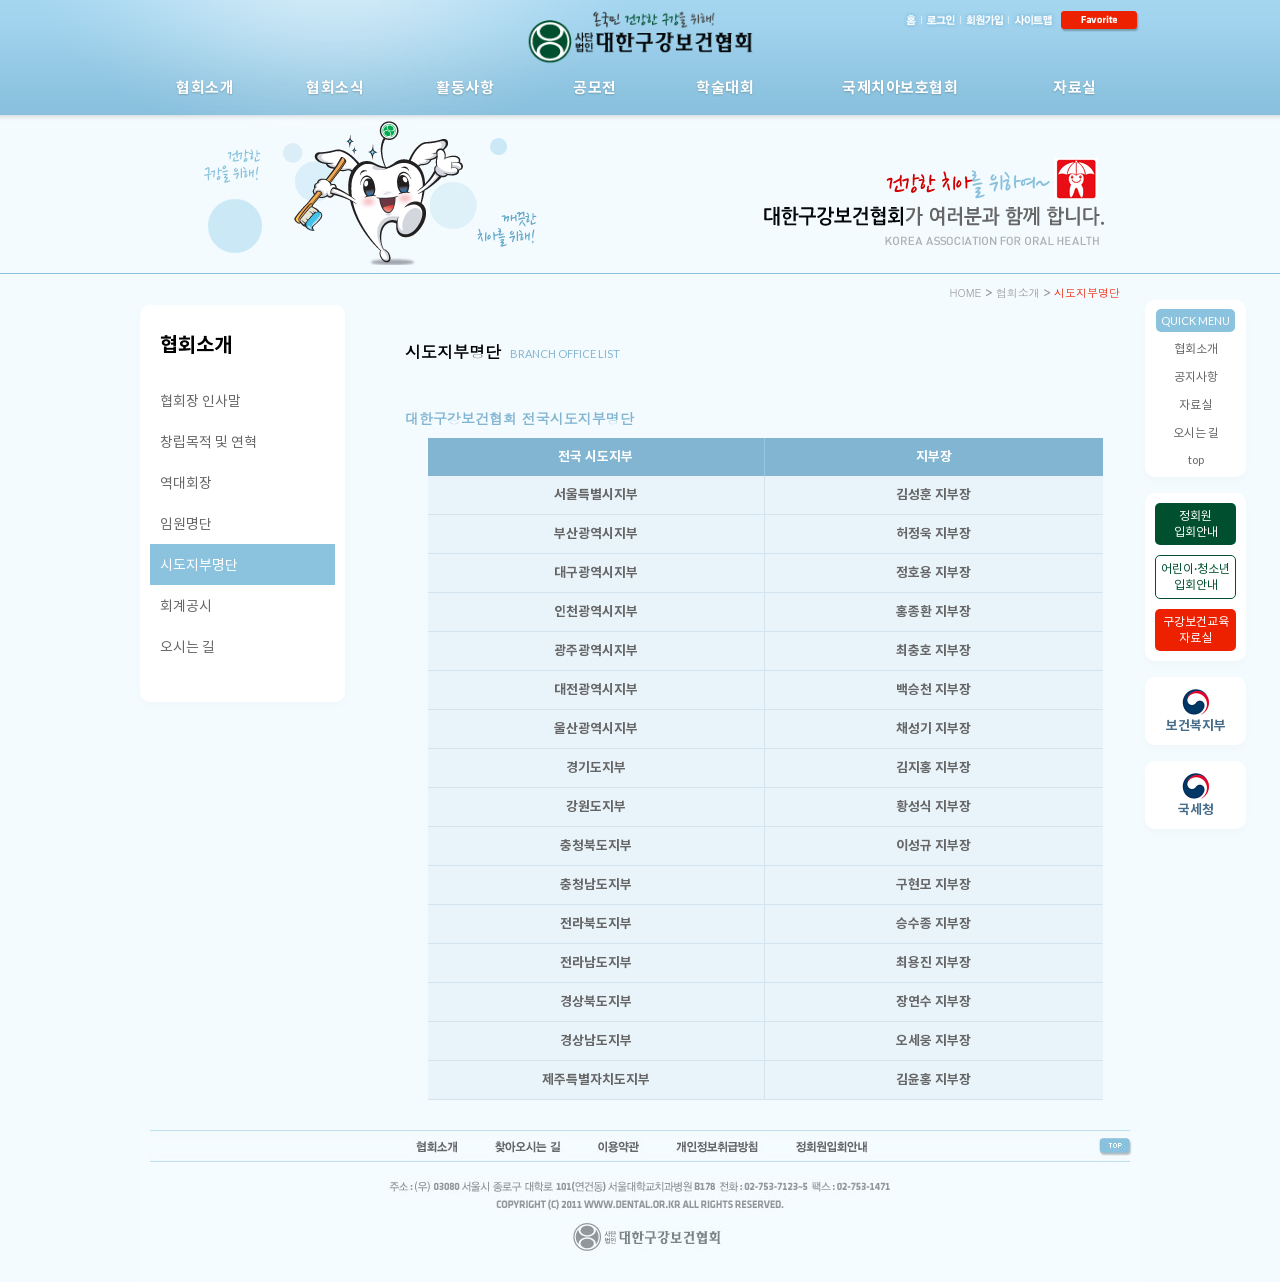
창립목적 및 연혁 (208, 441)
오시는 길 (1196, 432)
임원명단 (186, 523)
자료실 (1075, 87)
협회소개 (205, 87)
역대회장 (186, 482)
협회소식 (335, 87)
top (1196, 459)
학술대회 (725, 87)
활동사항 (465, 87)
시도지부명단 (199, 564)
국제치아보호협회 (900, 87)
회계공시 (186, 605)
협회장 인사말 (200, 400)
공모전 (595, 87)
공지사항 (1196, 376)
